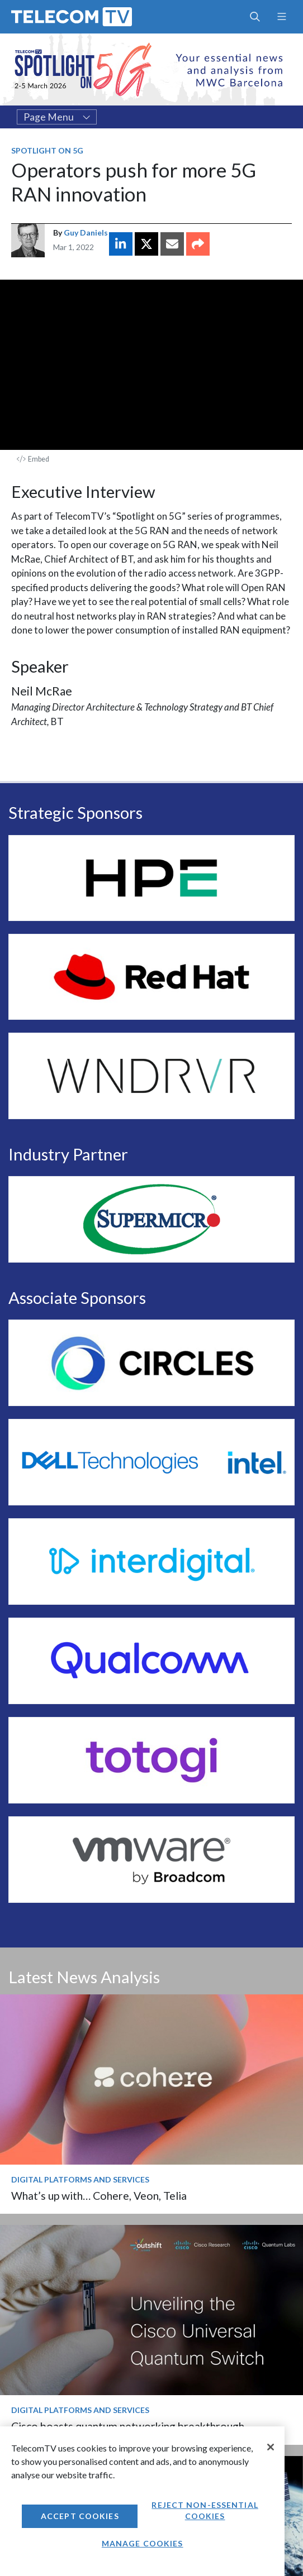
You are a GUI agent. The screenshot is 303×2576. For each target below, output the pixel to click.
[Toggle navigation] (281, 16)
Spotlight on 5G (47, 150)
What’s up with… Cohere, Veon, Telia (99, 2195)
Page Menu (57, 117)
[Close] (270, 2447)
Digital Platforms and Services (80, 2179)
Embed (33, 459)
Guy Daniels (86, 232)
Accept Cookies (80, 2516)
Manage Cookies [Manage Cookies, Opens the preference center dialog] (142, 2543)
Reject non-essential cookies (205, 2510)
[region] (142, 2501)
